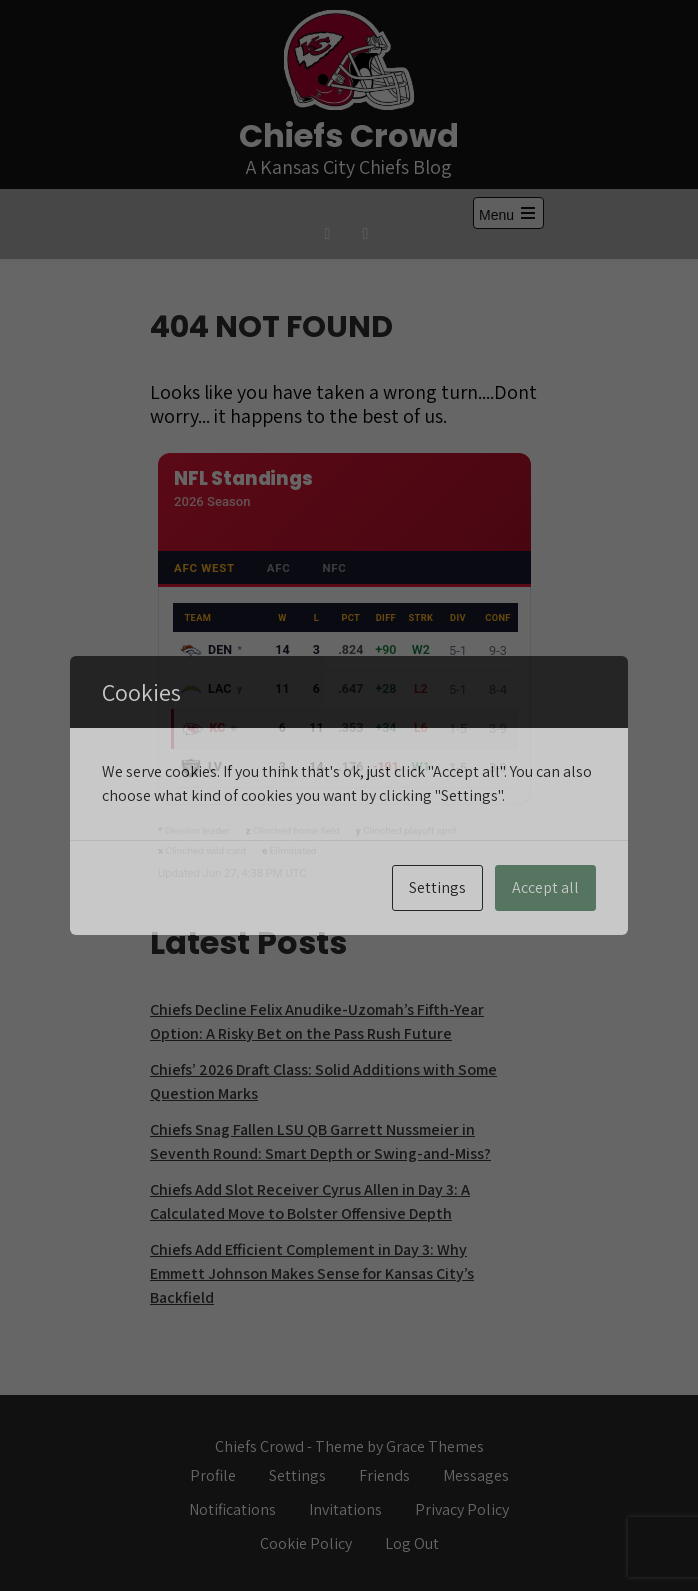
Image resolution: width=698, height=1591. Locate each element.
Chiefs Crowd (349, 135)
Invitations (345, 1509)
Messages (476, 1475)
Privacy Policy (462, 1509)
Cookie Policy (306, 1543)
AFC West (204, 568)
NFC (334, 568)
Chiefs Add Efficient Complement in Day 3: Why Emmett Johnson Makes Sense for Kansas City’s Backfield (312, 1273)
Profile (213, 1475)
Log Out (412, 1543)
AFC (279, 568)
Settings (297, 1475)
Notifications (232, 1509)
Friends (384, 1475)
